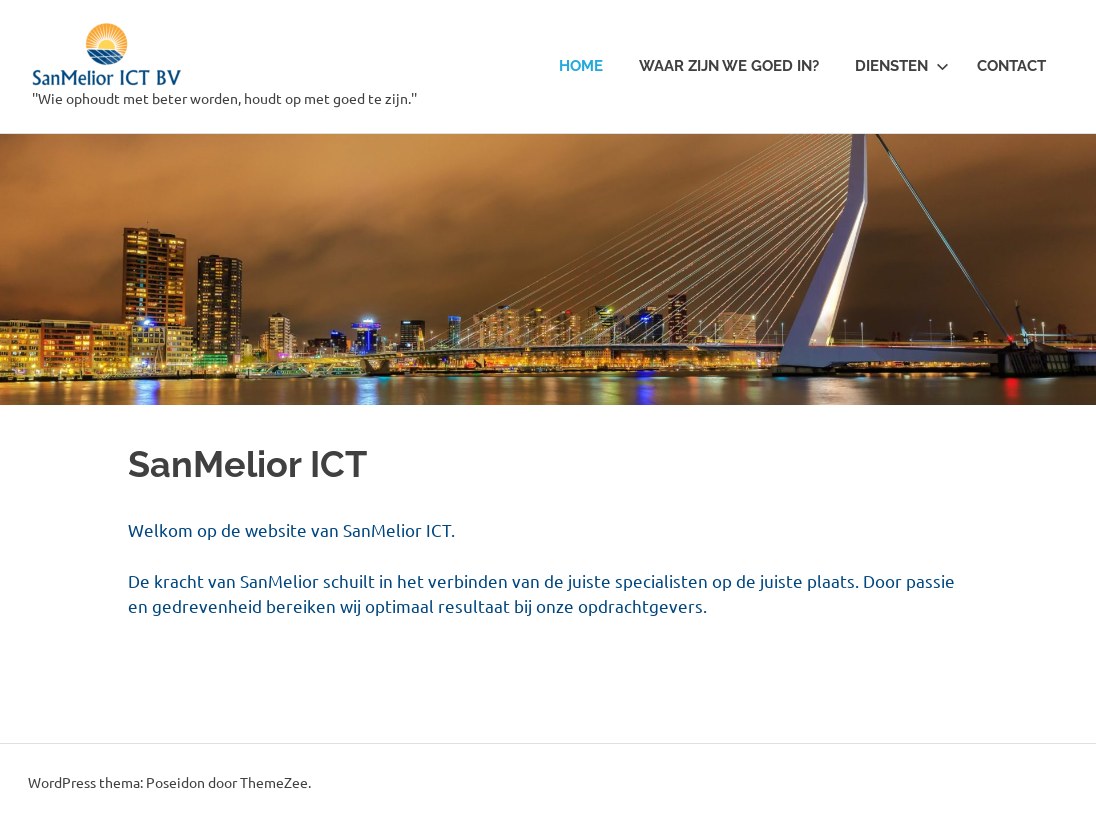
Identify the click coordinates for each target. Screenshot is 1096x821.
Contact (1011, 66)
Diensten (902, 66)
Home (581, 66)
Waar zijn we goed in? (729, 66)
